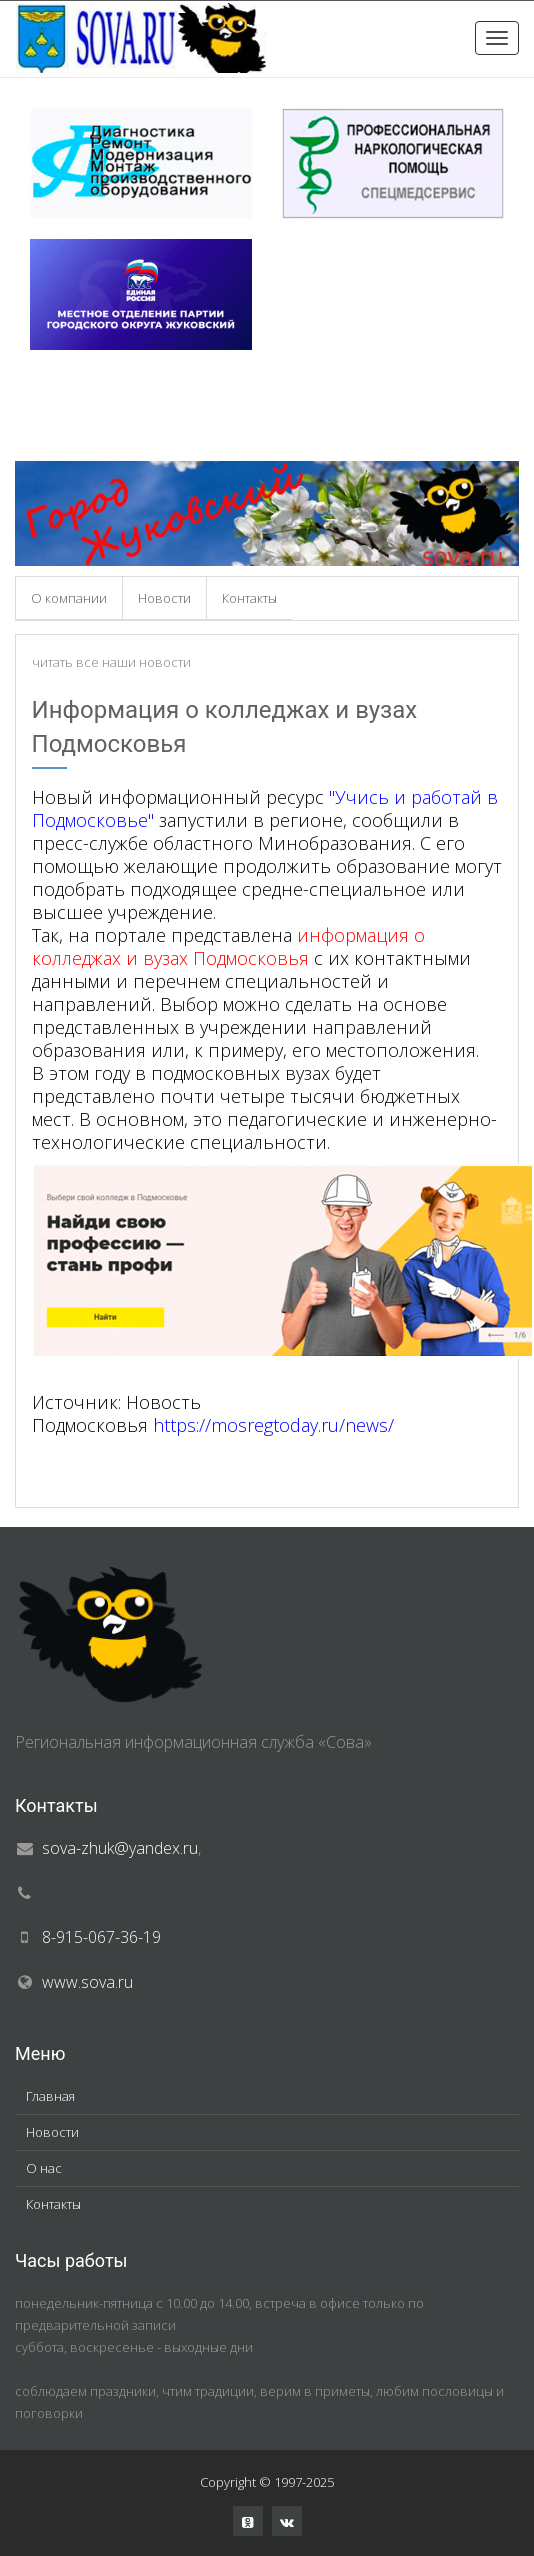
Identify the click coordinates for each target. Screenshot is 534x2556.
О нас (44, 2168)
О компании (69, 598)
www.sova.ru (87, 1982)
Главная (50, 2096)
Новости (164, 598)
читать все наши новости (111, 662)
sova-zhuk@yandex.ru (120, 1848)
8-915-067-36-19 (101, 1937)
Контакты (249, 598)
